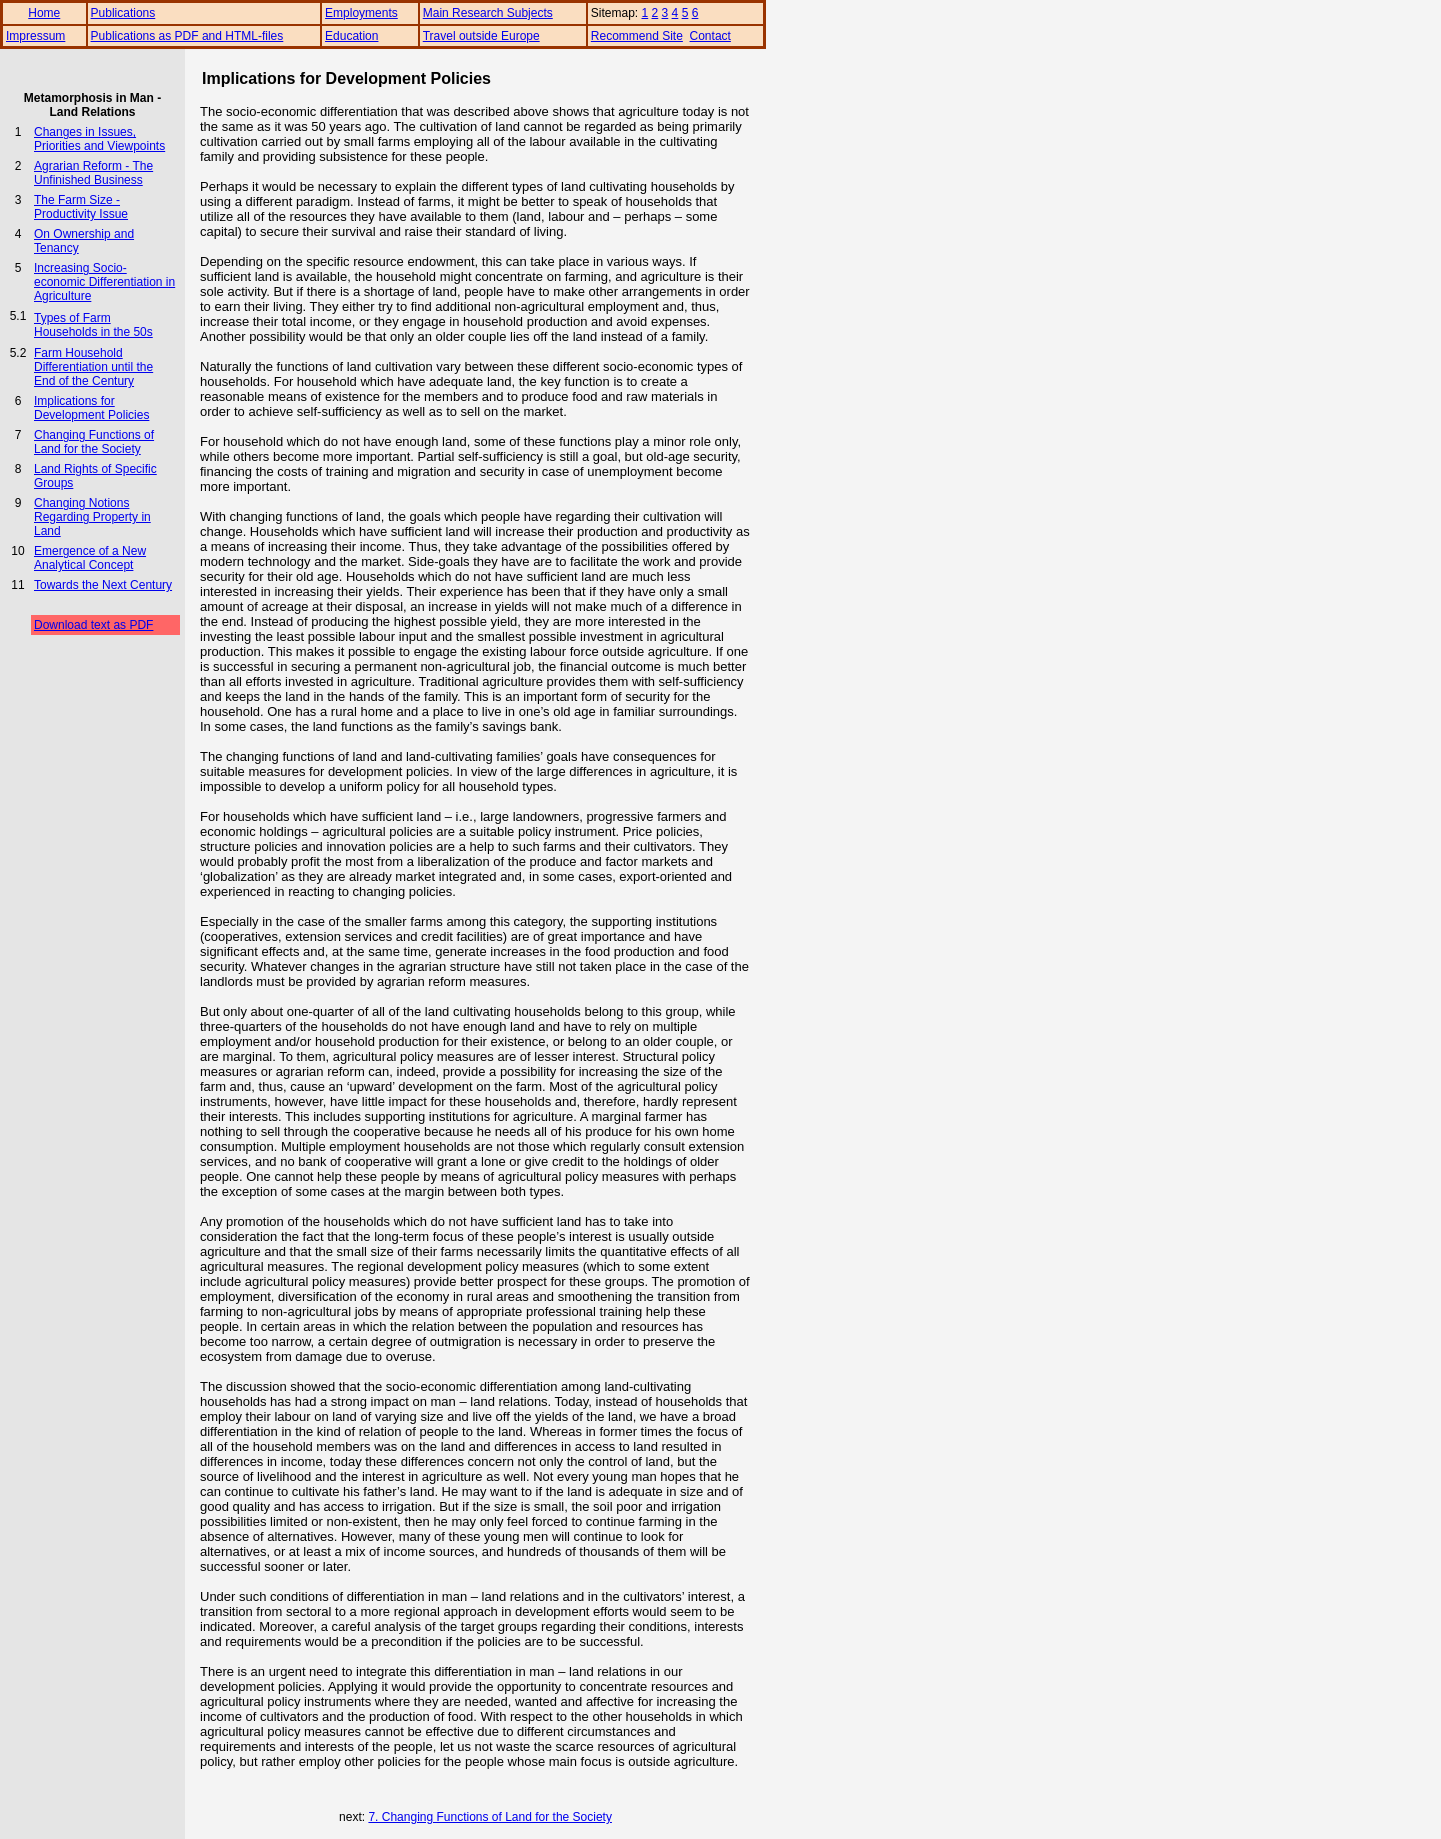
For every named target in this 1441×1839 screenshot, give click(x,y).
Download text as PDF (93, 625)
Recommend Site (637, 36)
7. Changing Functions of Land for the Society (490, 1817)
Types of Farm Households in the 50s (93, 325)
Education (351, 36)
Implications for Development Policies (91, 408)
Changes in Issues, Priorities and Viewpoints (99, 139)
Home (44, 13)
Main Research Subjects (488, 13)
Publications (123, 13)
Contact (710, 36)
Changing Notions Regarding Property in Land (92, 517)
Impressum (35, 36)
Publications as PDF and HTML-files (187, 36)
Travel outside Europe (481, 36)
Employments (361, 13)
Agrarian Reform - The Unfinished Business (93, 173)
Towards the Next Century (103, 585)
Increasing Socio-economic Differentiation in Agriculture (104, 282)
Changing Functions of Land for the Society (94, 442)
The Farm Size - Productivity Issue (81, 207)
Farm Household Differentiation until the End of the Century (93, 367)
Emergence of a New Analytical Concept (90, 558)
